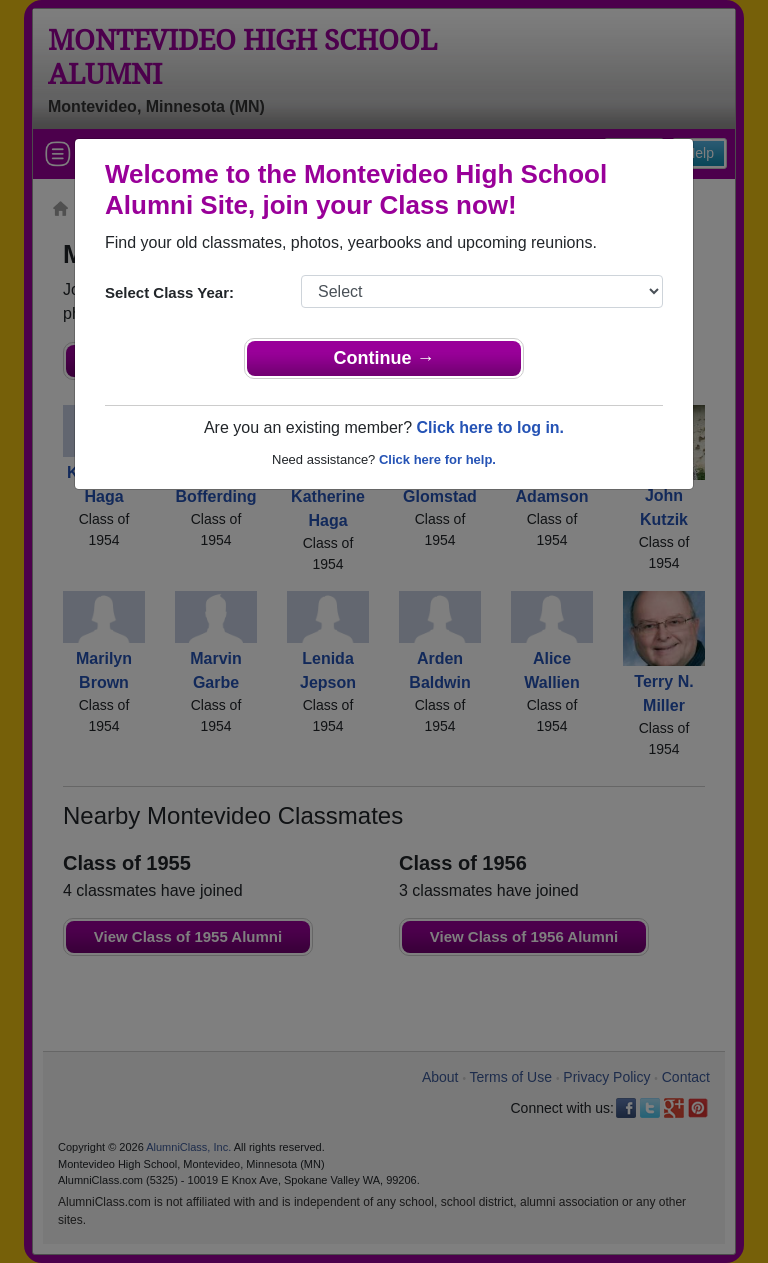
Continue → (384, 358)
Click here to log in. (490, 427)
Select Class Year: (169, 292)
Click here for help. (437, 459)
